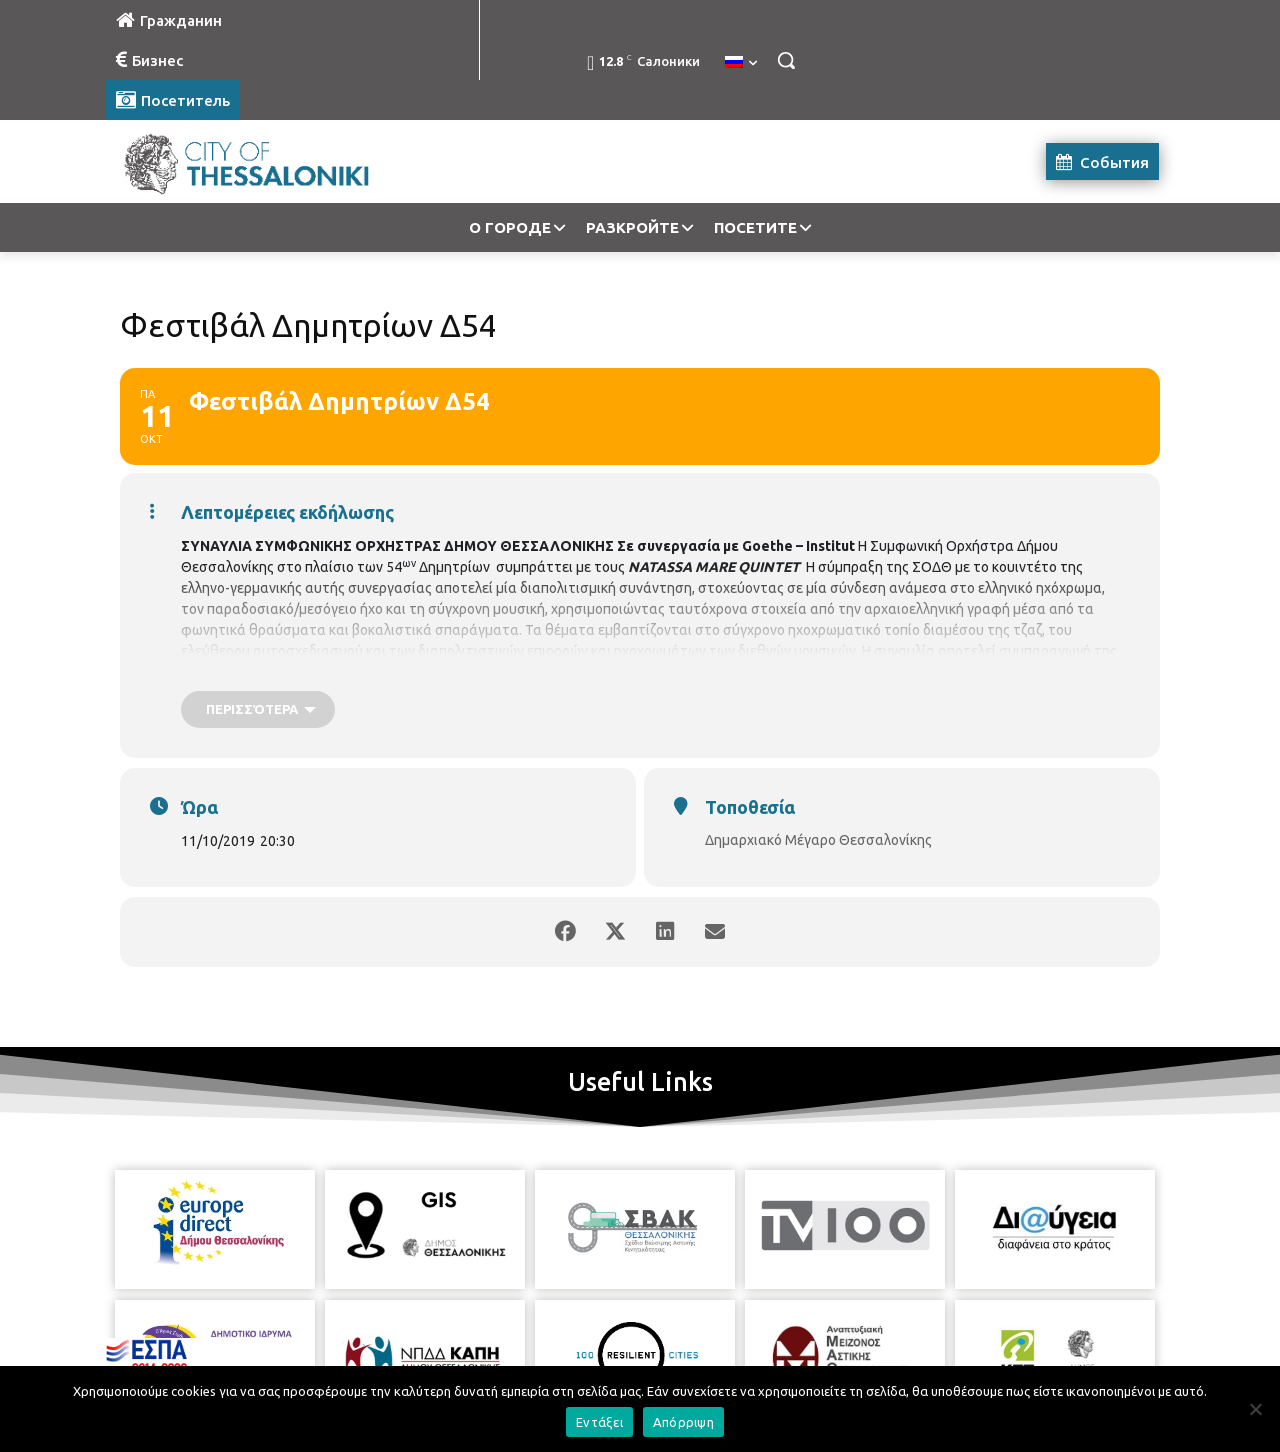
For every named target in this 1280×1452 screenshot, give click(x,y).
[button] (786, 60)
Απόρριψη (683, 1422)
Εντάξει (599, 1422)
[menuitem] (741, 63)
